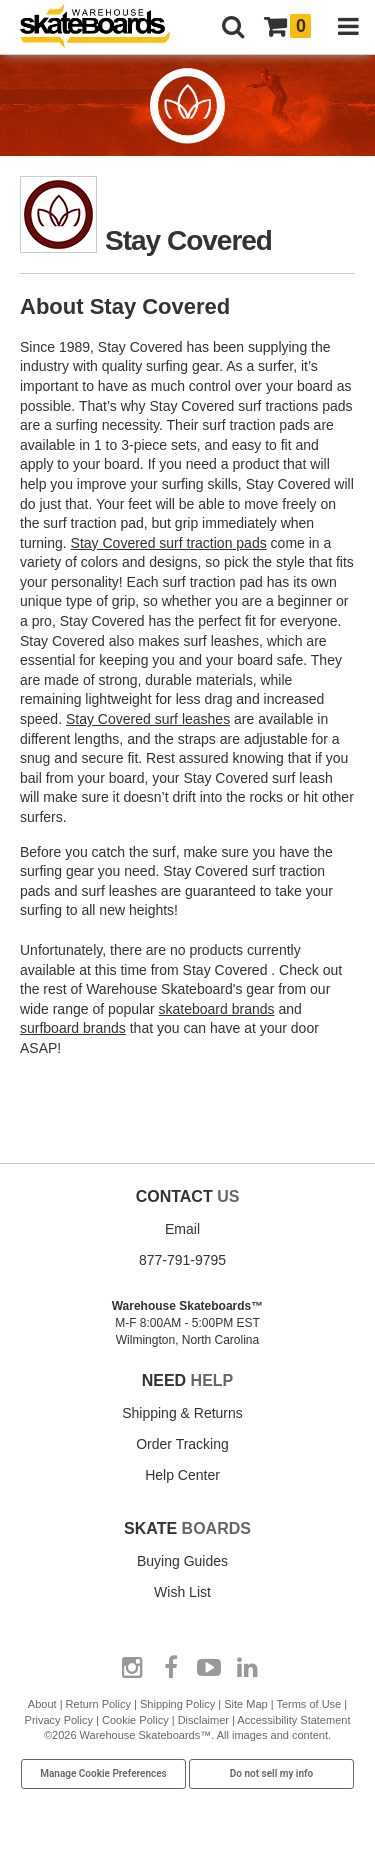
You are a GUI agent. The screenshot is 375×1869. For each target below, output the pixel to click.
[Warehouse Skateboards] (105, 27)
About (42, 1704)
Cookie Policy (135, 1720)
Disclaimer (203, 1720)
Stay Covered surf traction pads (169, 543)
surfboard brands (73, 1028)
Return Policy (98, 1704)
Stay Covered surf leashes (148, 719)
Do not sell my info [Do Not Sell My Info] (272, 1773)
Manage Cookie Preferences (103, 1773)
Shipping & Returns (182, 1413)
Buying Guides (182, 1561)
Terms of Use (308, 1704)
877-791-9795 (182, 1260)
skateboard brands (217, 1009)
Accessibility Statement (293, 1720)
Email (182, 1229)
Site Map (245, 1704)
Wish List (182, 1592)
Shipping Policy (177, 1704)
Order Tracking (182, 1444)
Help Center (182, 1475)
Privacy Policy (59, 1720)
